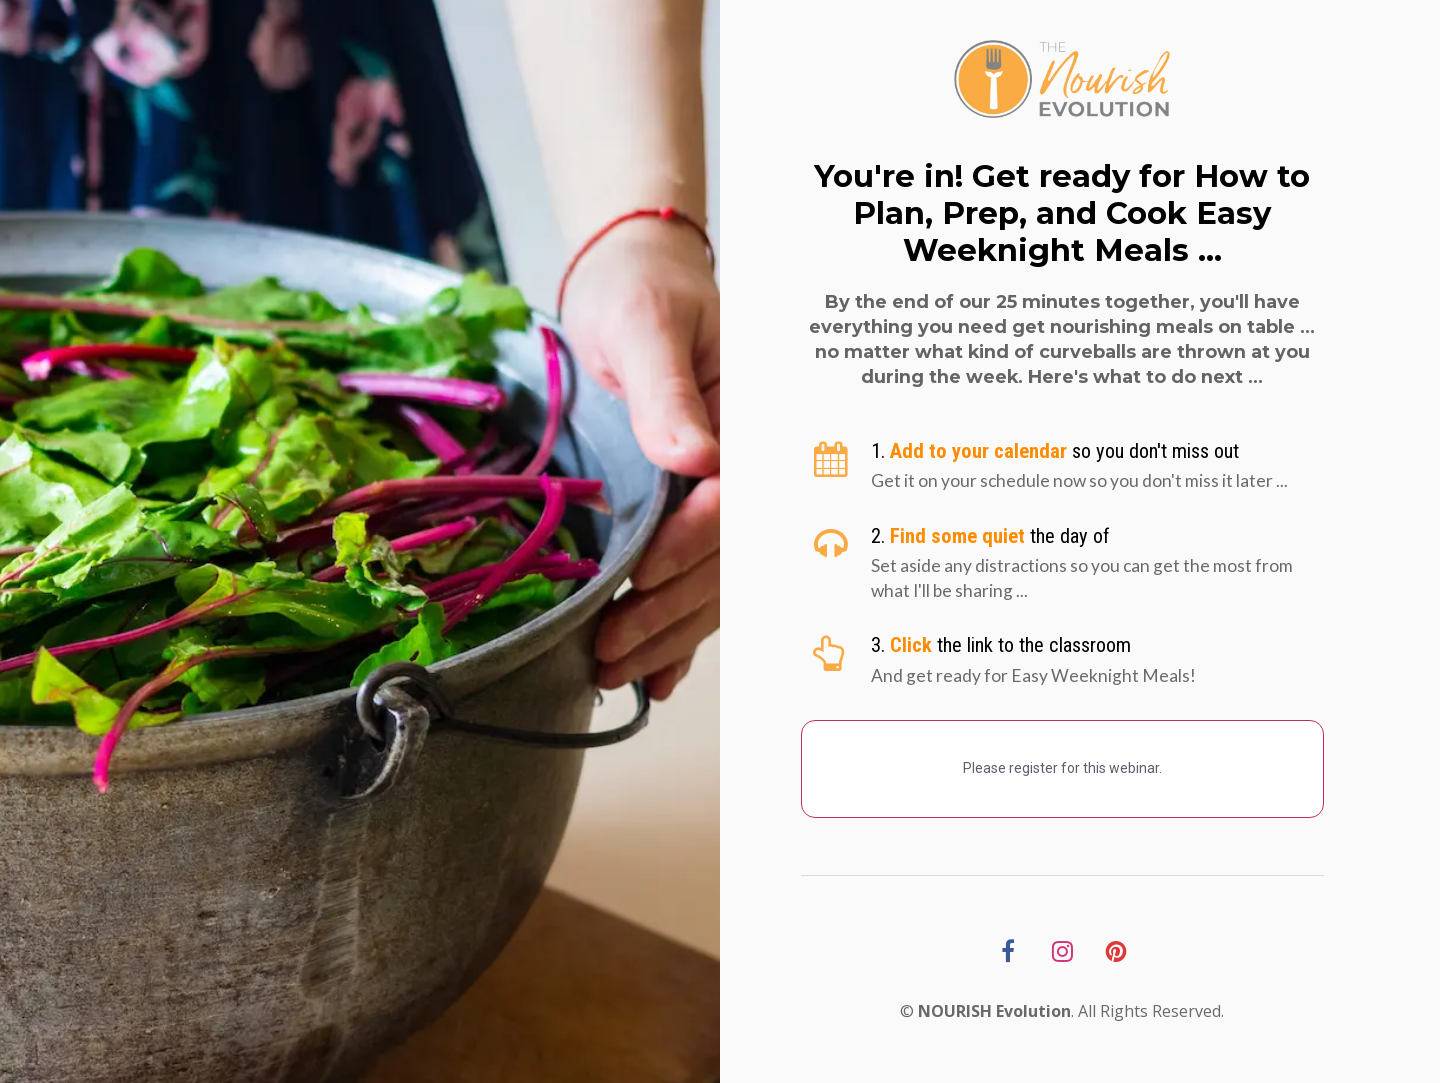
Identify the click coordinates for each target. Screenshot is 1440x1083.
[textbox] (1097, 451)
